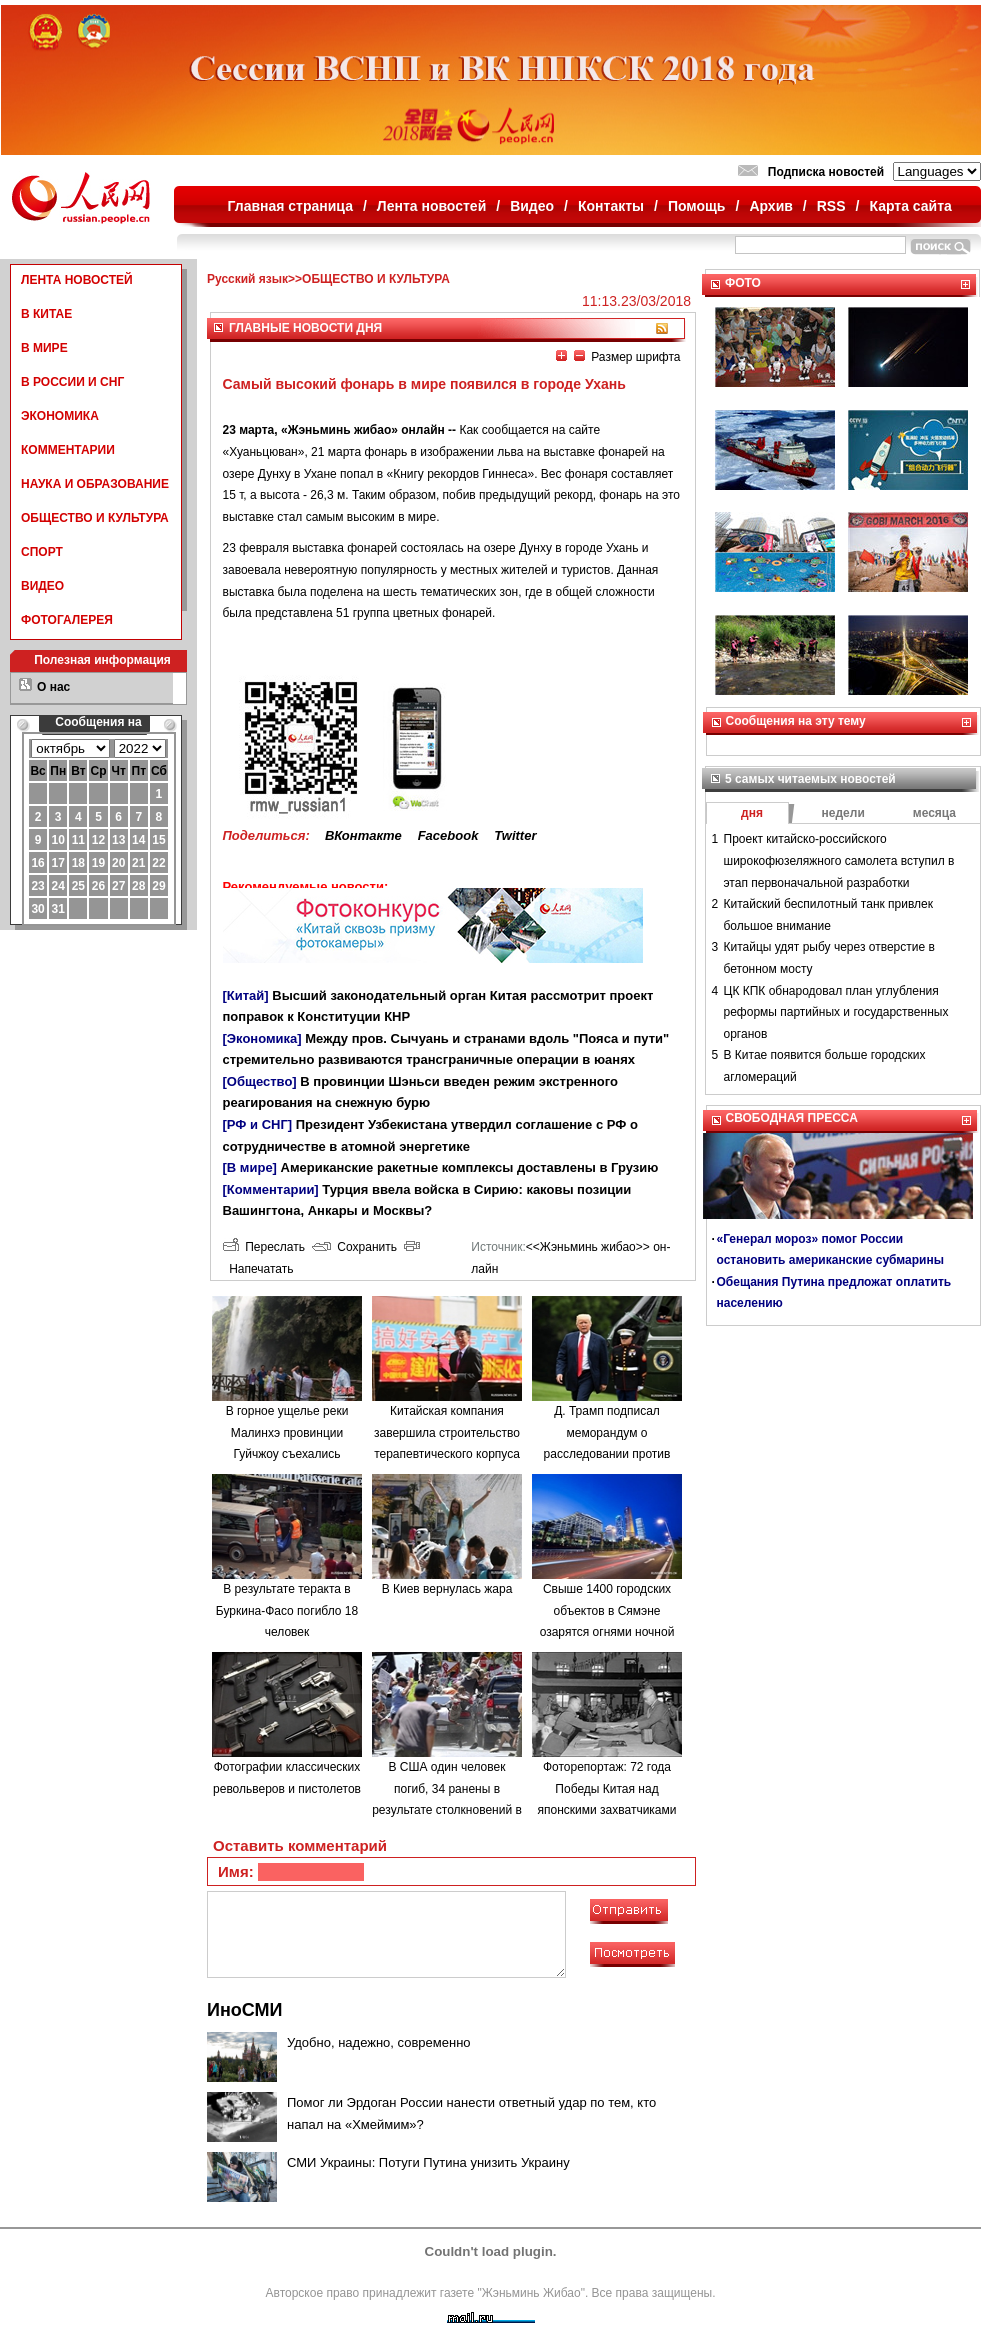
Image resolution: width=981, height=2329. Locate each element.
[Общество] (260, 1081)
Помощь (697, 206)
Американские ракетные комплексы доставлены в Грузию (470, 1167)
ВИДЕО (42, 586)
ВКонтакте (363, 835)
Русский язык (247, 279)
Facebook (448, 835)
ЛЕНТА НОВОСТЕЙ (77, 280)
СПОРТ (42, 552)
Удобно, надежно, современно (379, 2042)
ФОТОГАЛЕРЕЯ (67, 620)
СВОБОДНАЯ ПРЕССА (792, 1118)
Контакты (611, 206)
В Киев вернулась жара (447, 1589)
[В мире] (250, 1167)
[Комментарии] (271, 1189)
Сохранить (354, 1247)
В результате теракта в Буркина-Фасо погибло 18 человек (287, 1610)
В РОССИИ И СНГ (72, 382)
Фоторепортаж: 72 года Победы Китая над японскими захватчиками (607, 1788)
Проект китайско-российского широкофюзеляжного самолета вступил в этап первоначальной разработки (839, 860)
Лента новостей (431, 206)
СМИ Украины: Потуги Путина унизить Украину (428, 2162)
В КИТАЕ (46, 314)
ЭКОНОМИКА (60, 416)
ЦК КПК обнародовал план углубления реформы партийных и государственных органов (836, 1012)
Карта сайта (910, 206)
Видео (532, 206)
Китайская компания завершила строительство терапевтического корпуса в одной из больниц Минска (447, 1454)
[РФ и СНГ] (258, 1124)
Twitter (515, 835)
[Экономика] (262, 1038)
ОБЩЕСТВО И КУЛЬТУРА (95, 518)
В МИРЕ (44, 348)
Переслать (264, 1247)
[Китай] (246, 995)
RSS (831, 206)
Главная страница (290, 206)
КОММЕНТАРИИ (68, 450)
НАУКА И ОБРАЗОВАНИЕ (95, 484)
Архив (770, 206)
